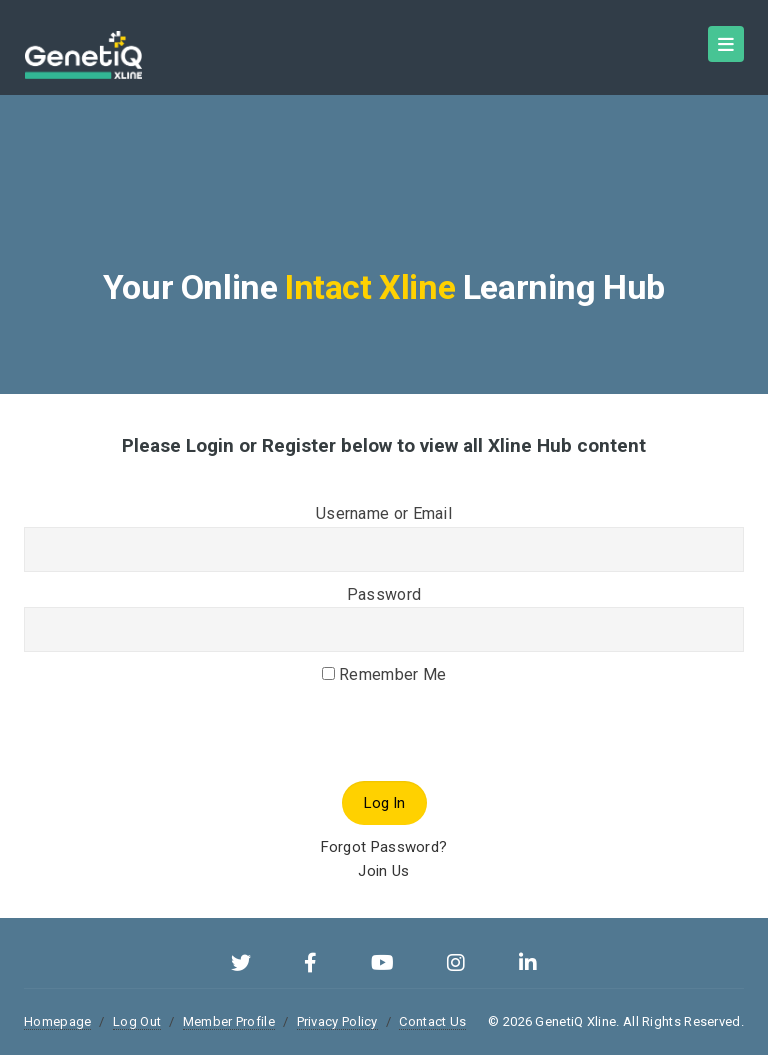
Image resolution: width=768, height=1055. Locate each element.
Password (384, 594)
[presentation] (176, 763)
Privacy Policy (337, 1021)
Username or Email (384, 513)
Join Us (383, 871)
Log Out (137, 1021)
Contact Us (432, 1021)
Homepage (57, 1021)
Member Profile (229, 1021)
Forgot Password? (384, 847)
